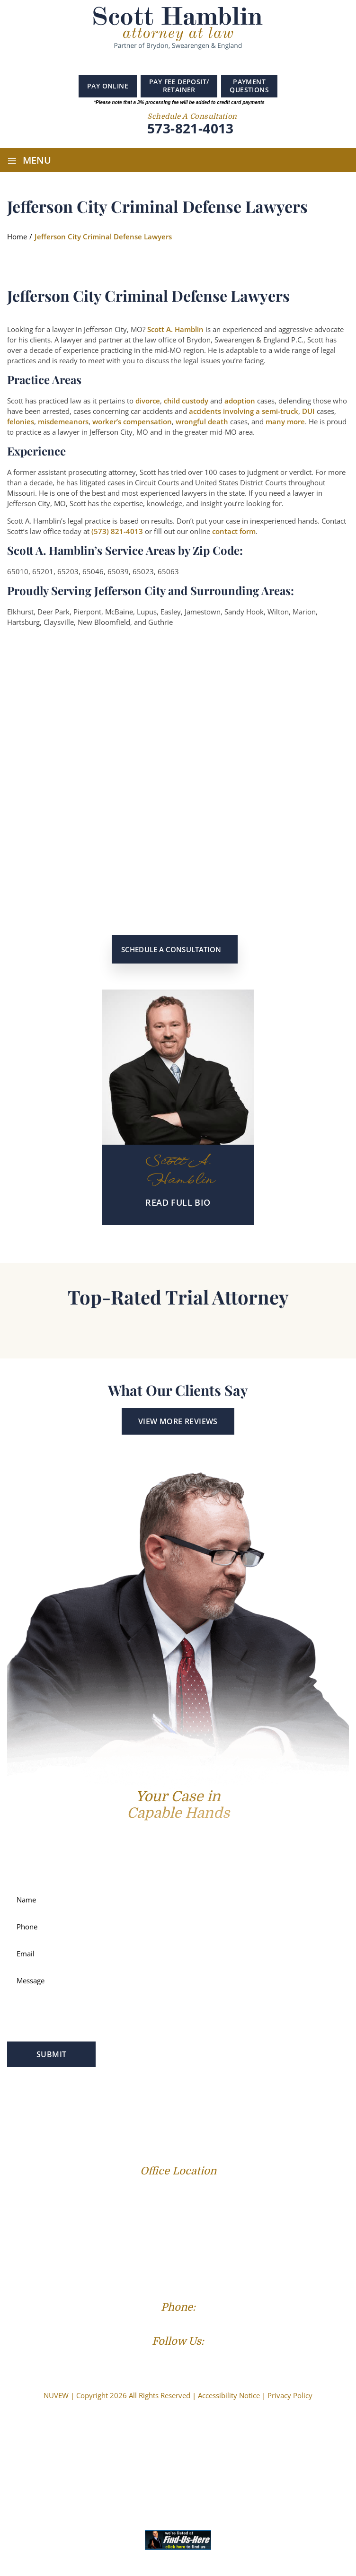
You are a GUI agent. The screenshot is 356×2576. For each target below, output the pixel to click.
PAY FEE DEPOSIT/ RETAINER (179, 85)
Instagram (197, 2359)
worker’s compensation (132, 421)
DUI (308, 411)
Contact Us (231, 2120)
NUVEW (56, 2395)
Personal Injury (188, 2105)
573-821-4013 (190, 129)
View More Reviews (178, 1421)
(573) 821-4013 (117, 531)
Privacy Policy (289, 2395)
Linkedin (183, 62)
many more (285, 421)
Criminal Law (129, 2105)
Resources (186, 2120)
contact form (234, 531)
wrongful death (202, 421)
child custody (186, 400)
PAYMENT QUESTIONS (249, 85)
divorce (147, 400)
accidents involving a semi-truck (243, 411)
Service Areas (248, 2105)
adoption (239, 400)
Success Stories (305, 2105)
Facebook (152, 62)
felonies (20, 421)
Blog (149, 2120)
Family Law (78, 2105)
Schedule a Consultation (171, 949)
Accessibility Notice (229, 2395)
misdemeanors (63, 421)
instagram (201, 63)
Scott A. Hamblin (175, 329)
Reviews (118, 2120)
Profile (37, 2105)
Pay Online (107, 85)
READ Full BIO (177, 1202)
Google (166, 62)
